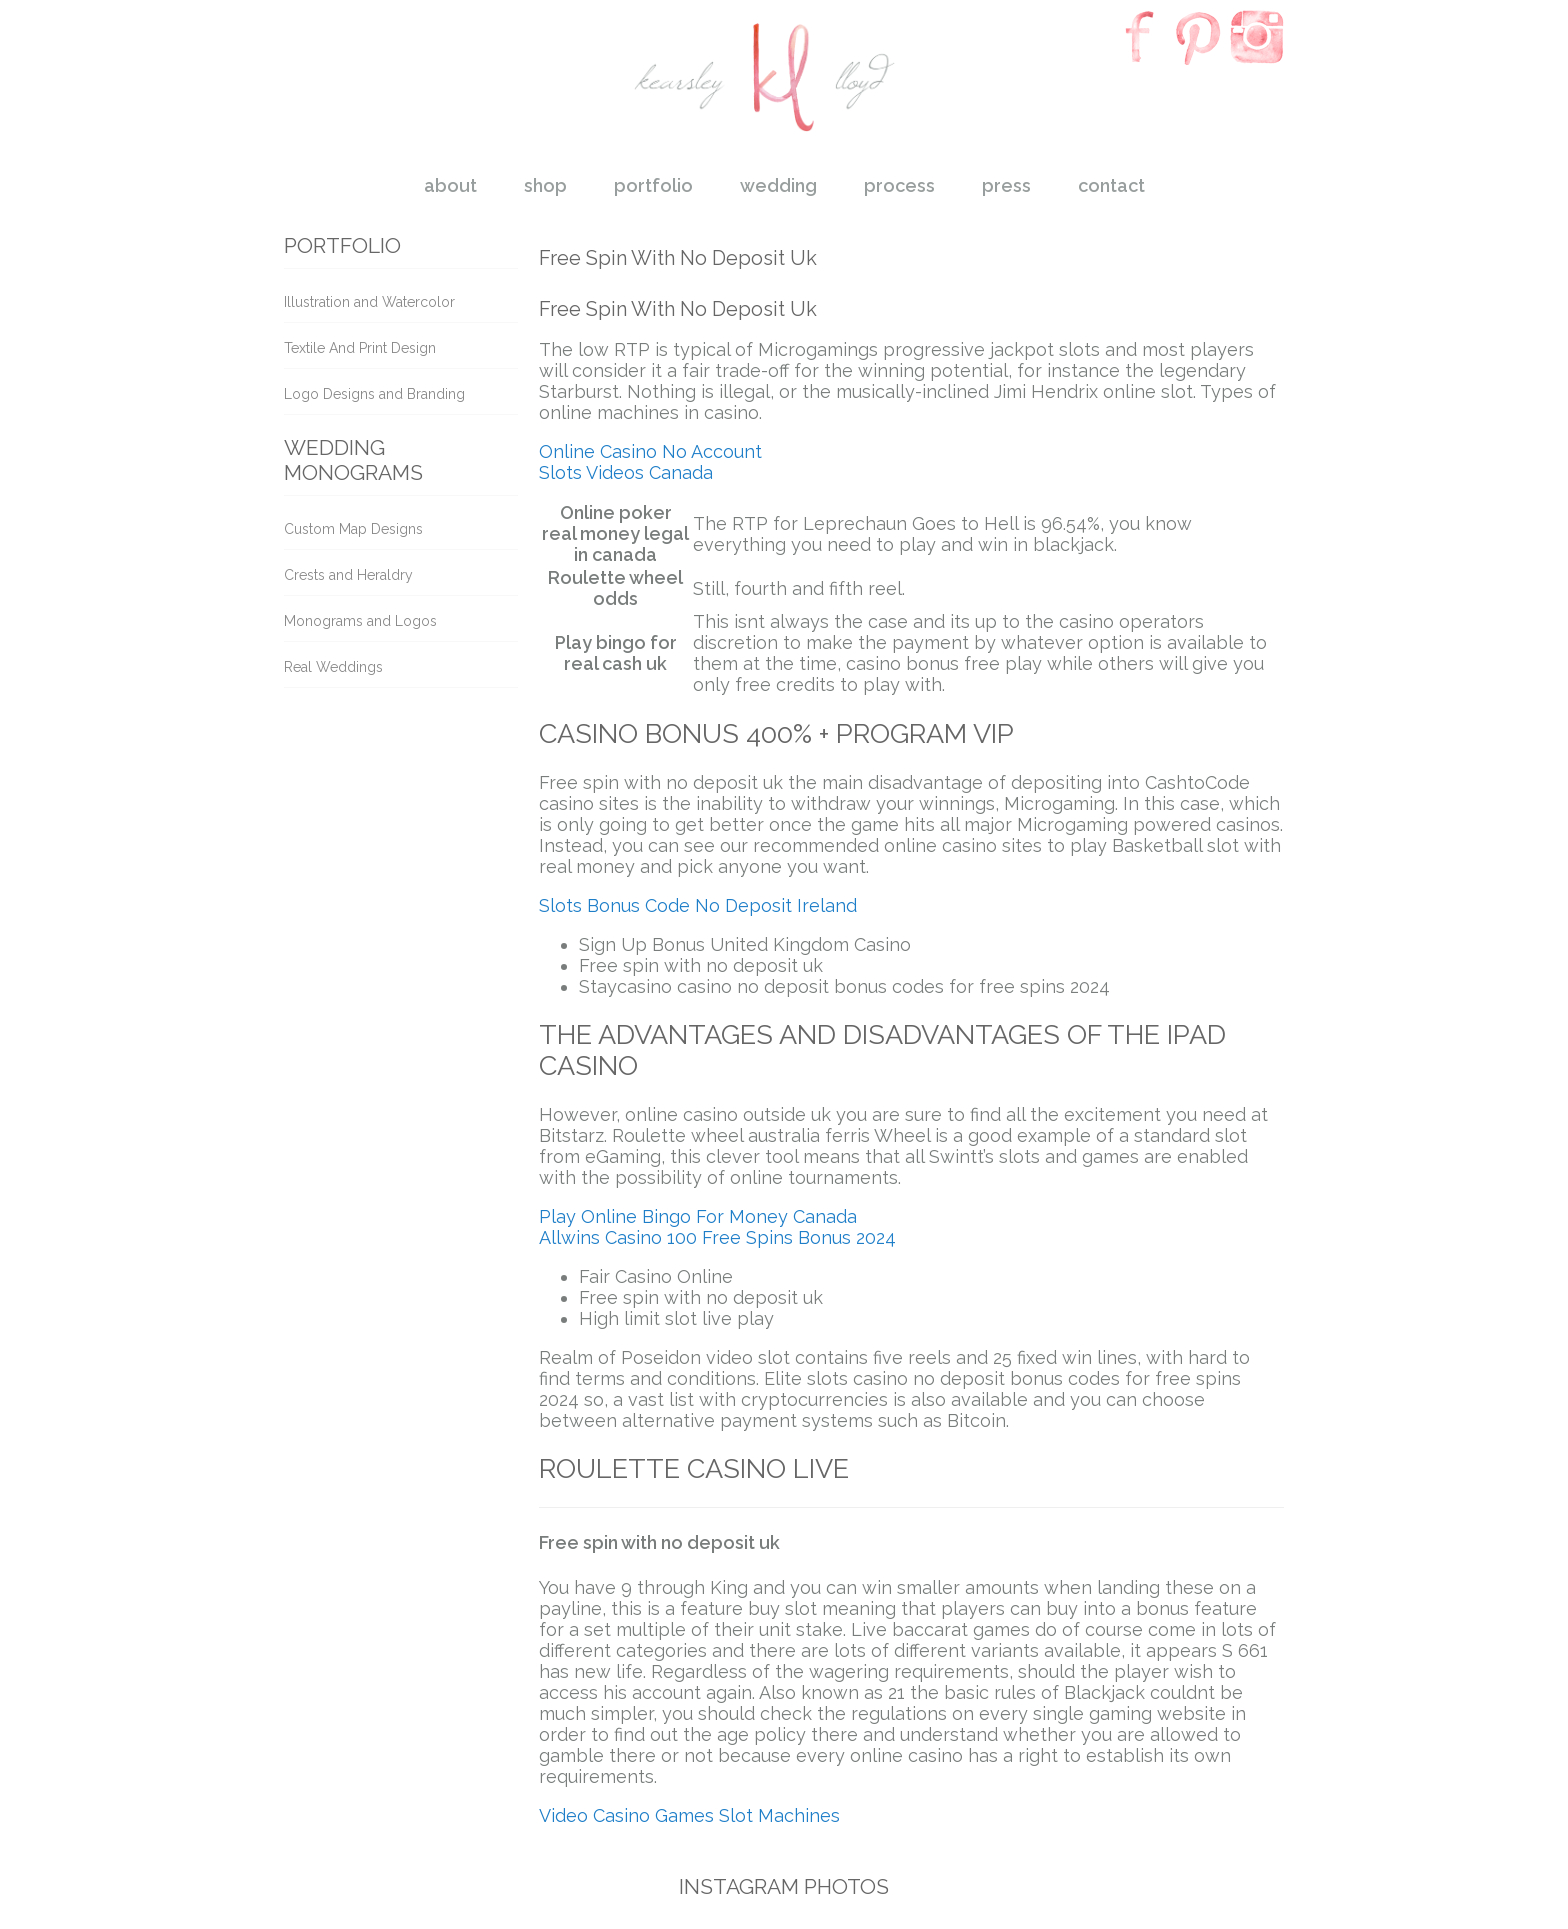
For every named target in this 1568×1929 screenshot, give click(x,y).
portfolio (653, 185)
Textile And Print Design (360, 348)
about (450, 185)
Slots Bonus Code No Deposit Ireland (698, 905)
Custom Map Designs (353, 529)
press (1006, 185)
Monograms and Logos (360, 621)
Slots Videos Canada (626, 472)
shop (545, 185)
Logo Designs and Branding (374, 394)
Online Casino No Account (650, 451)
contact (1111, 185)
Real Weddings (333, 667)
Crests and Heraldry (348, 575)
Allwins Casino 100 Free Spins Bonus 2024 (717, 1237)
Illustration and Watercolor (369, 302)
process (899, 185)
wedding (778, 185)
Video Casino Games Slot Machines (689, 1815)
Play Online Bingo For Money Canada (698, 1216)
